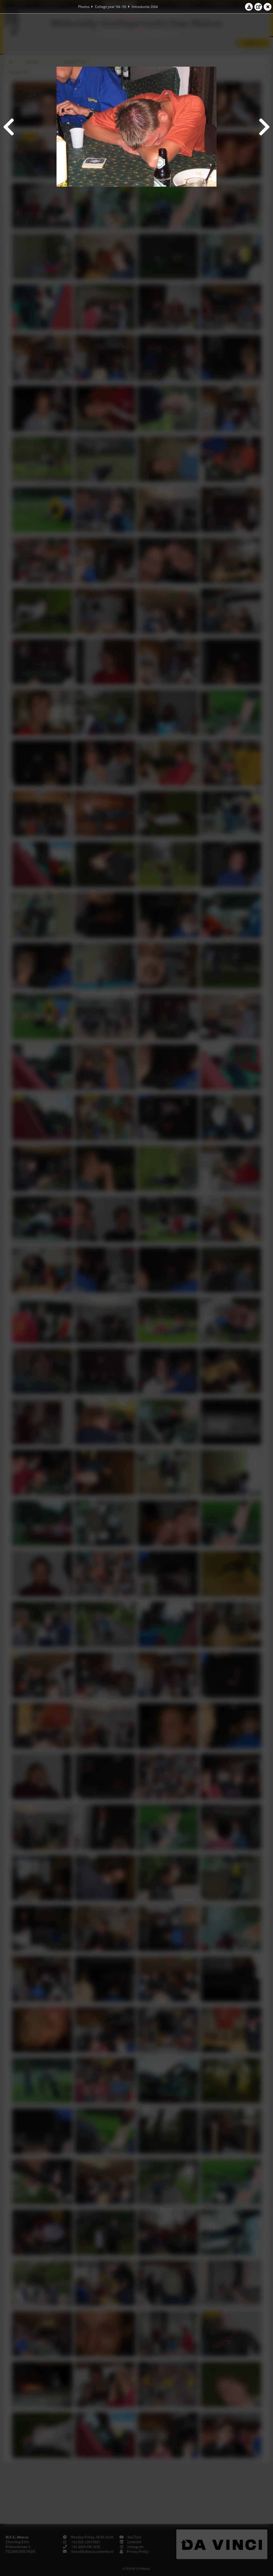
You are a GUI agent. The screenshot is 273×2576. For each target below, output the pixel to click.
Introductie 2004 (145, 6)
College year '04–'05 (110, 6)
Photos (84, 6)
